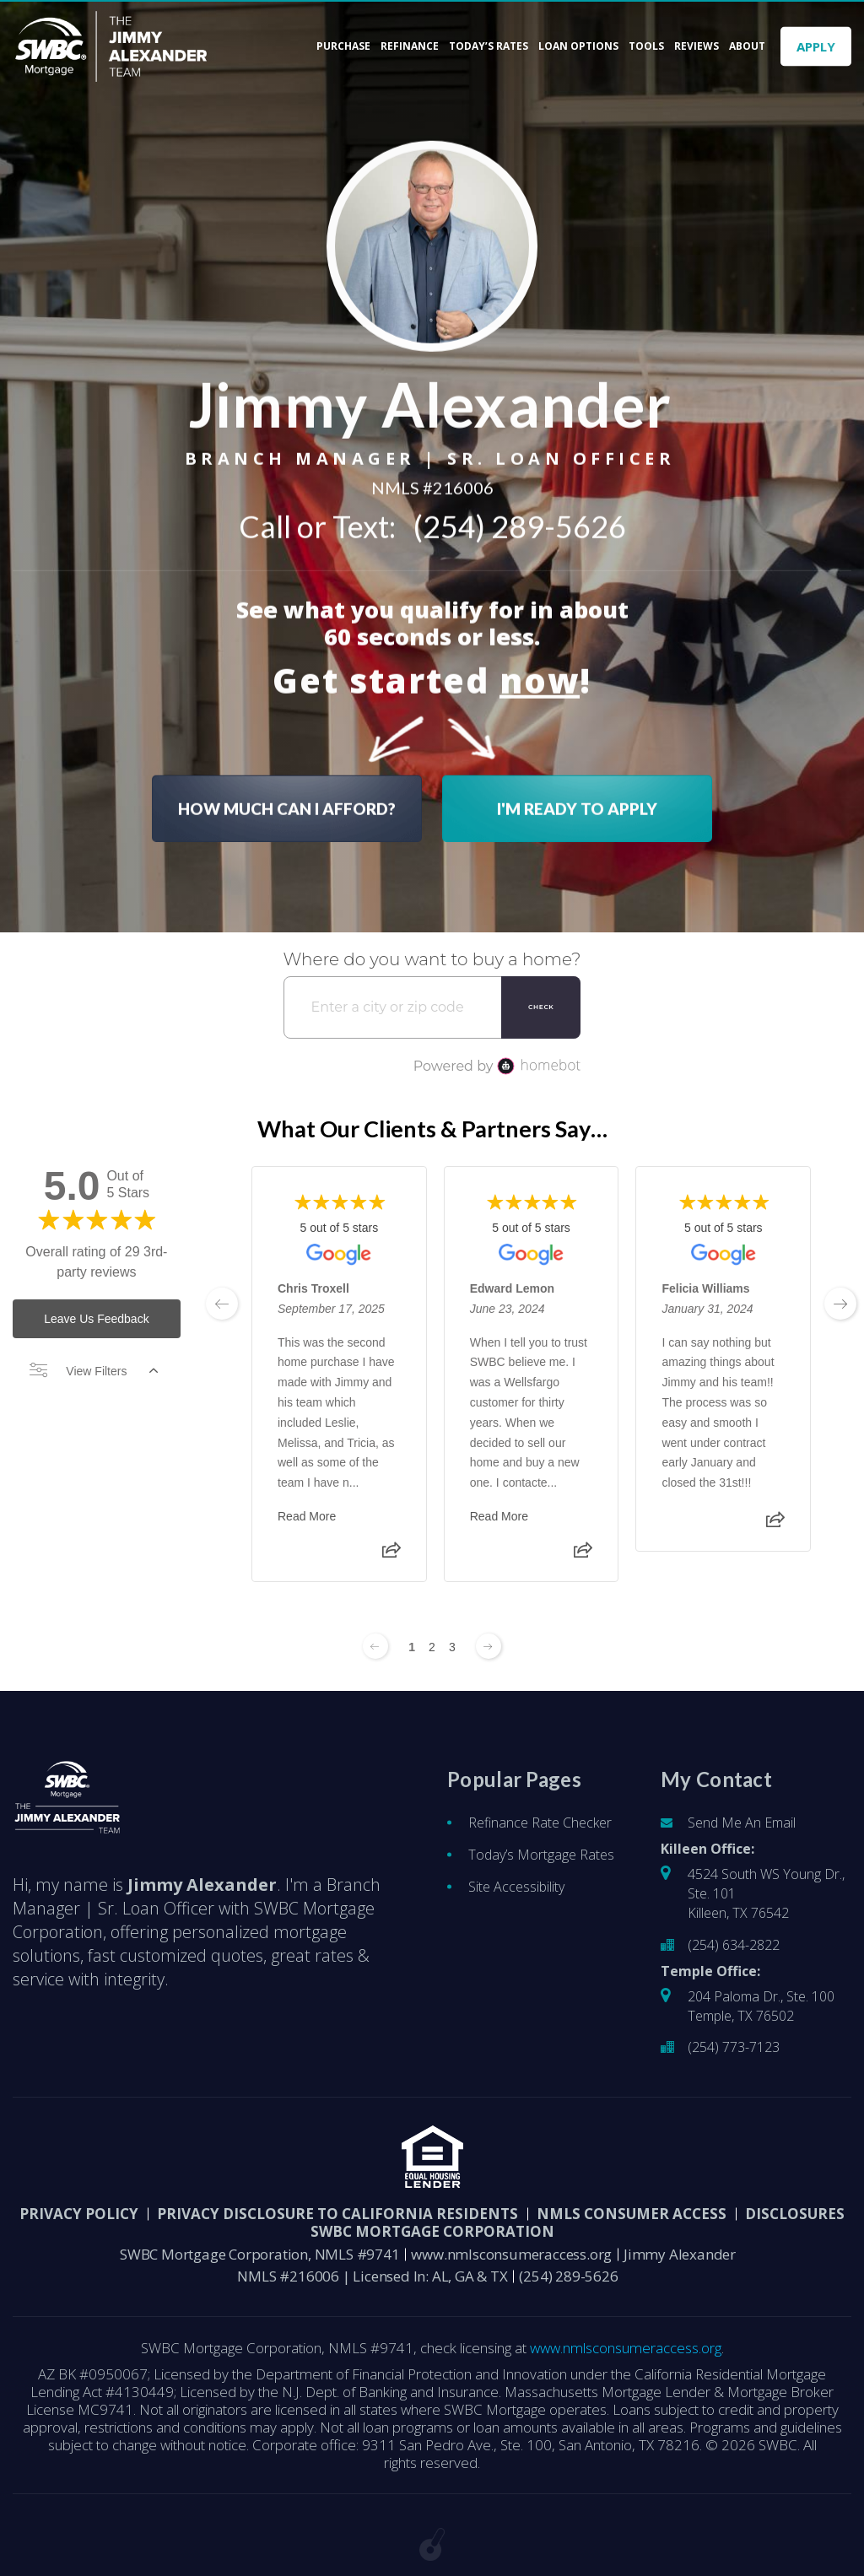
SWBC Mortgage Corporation (432, 2231)
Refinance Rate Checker (540, 1822)
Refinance (410, 46)
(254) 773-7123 (734, 2047)
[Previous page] (375, 1646)
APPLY (815, 46)
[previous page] (222, 1304)
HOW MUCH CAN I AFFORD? (287, 803)
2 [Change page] (432, 1647)
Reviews (696, 46)
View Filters (94, 1371)
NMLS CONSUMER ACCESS (631, 2213)
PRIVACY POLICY (78, 2213)
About (747, 46)
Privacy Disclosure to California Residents (337, 2213)
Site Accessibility (516, 1886)
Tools (646, 46)
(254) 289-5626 (519, 521)
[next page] (840, 1304)
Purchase (343, 46)
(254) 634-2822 (734, 1945)
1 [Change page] (411, 1647)
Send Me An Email (742, 1822)
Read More (307, 1516)
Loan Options (578, 46)
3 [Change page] (452, 1647)
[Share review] (391, 1555)
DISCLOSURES (795, 2213)
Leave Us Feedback (96, 1319)
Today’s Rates (488, 46)
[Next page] (488, 1646)
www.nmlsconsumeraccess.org (511, 2254)
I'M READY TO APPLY (577, 803)
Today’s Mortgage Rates (541, 1854)
